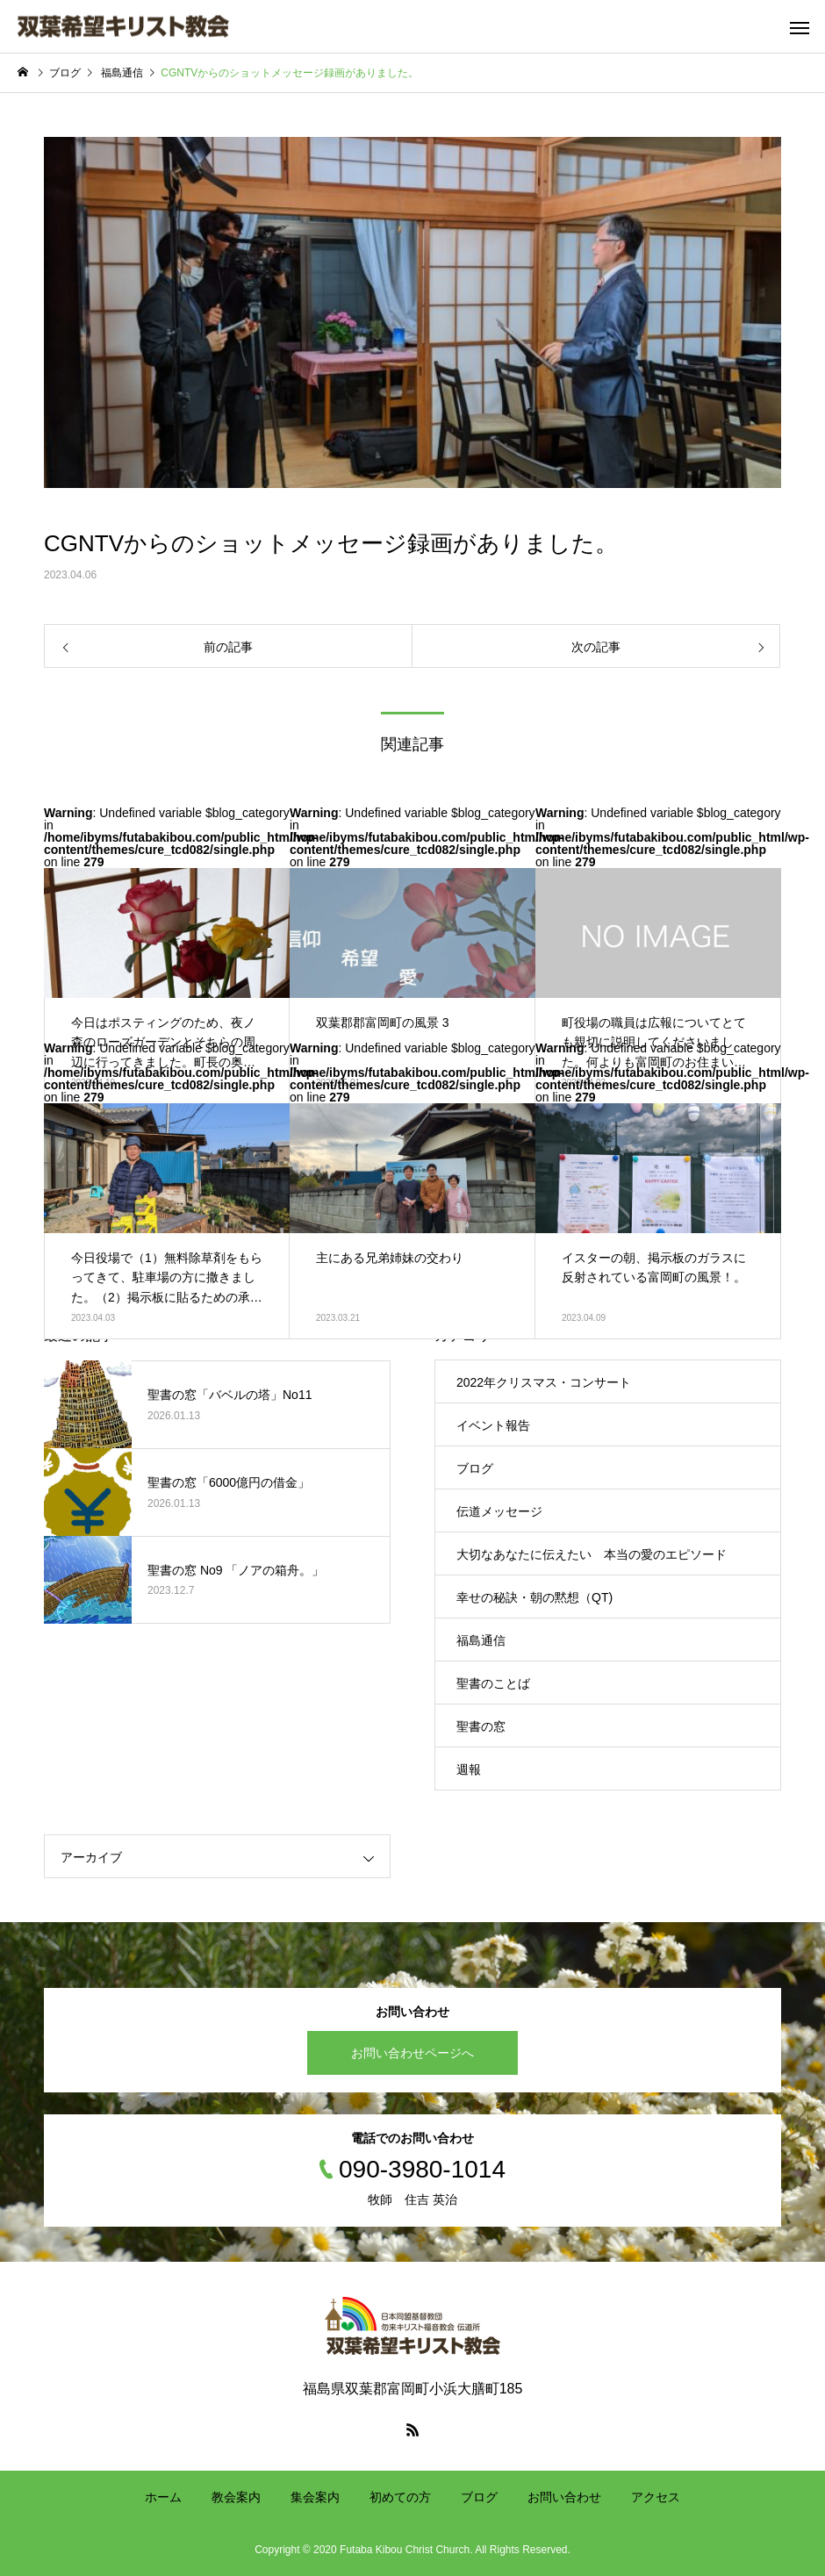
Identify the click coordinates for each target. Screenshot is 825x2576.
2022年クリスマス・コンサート (543, 1382)
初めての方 (400, 2497)
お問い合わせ (564, 2497)
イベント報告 (493, 1425)
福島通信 (481, 1640)
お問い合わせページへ (412, 2053)
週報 (468, 1769)
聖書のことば (493, 1683)
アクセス (655, 2497)
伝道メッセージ (499, 1511)
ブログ (474, 1468)
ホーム (163, 2497)
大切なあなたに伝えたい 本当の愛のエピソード (597, 1554)
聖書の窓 (481, 1726)
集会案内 (315, 2497)
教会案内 (236, 2497)
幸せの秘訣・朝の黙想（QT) (534, 1597)
